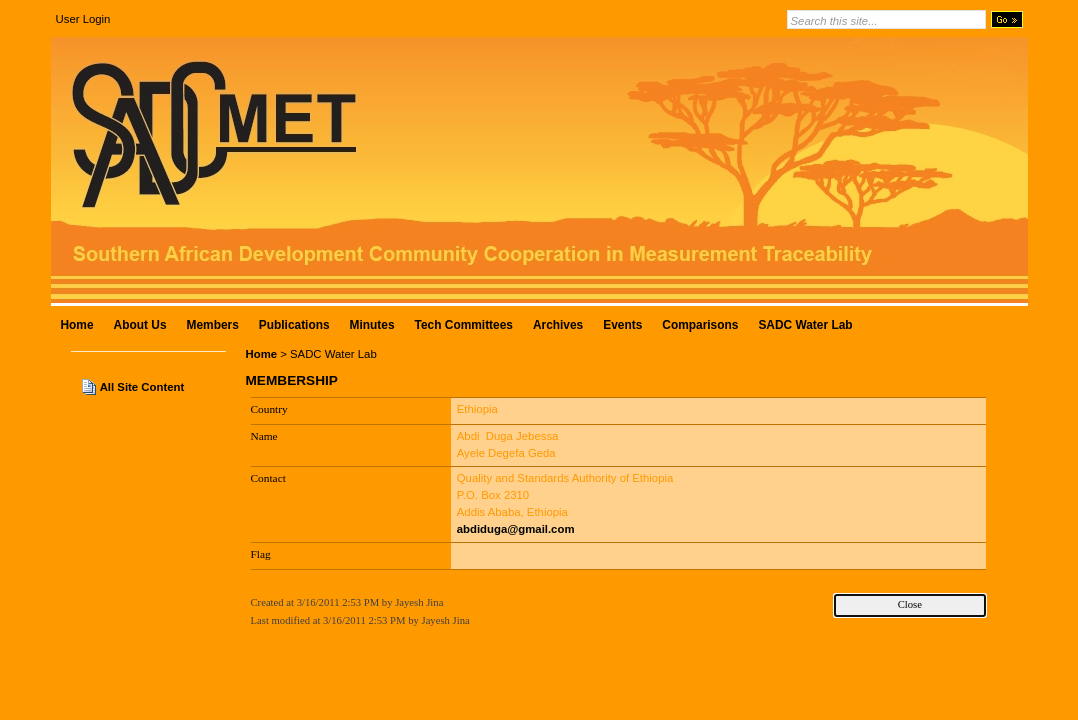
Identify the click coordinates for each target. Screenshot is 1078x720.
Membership (292, 380)
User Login (83, 19)
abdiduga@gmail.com (516, 529)
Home (262, 354)
